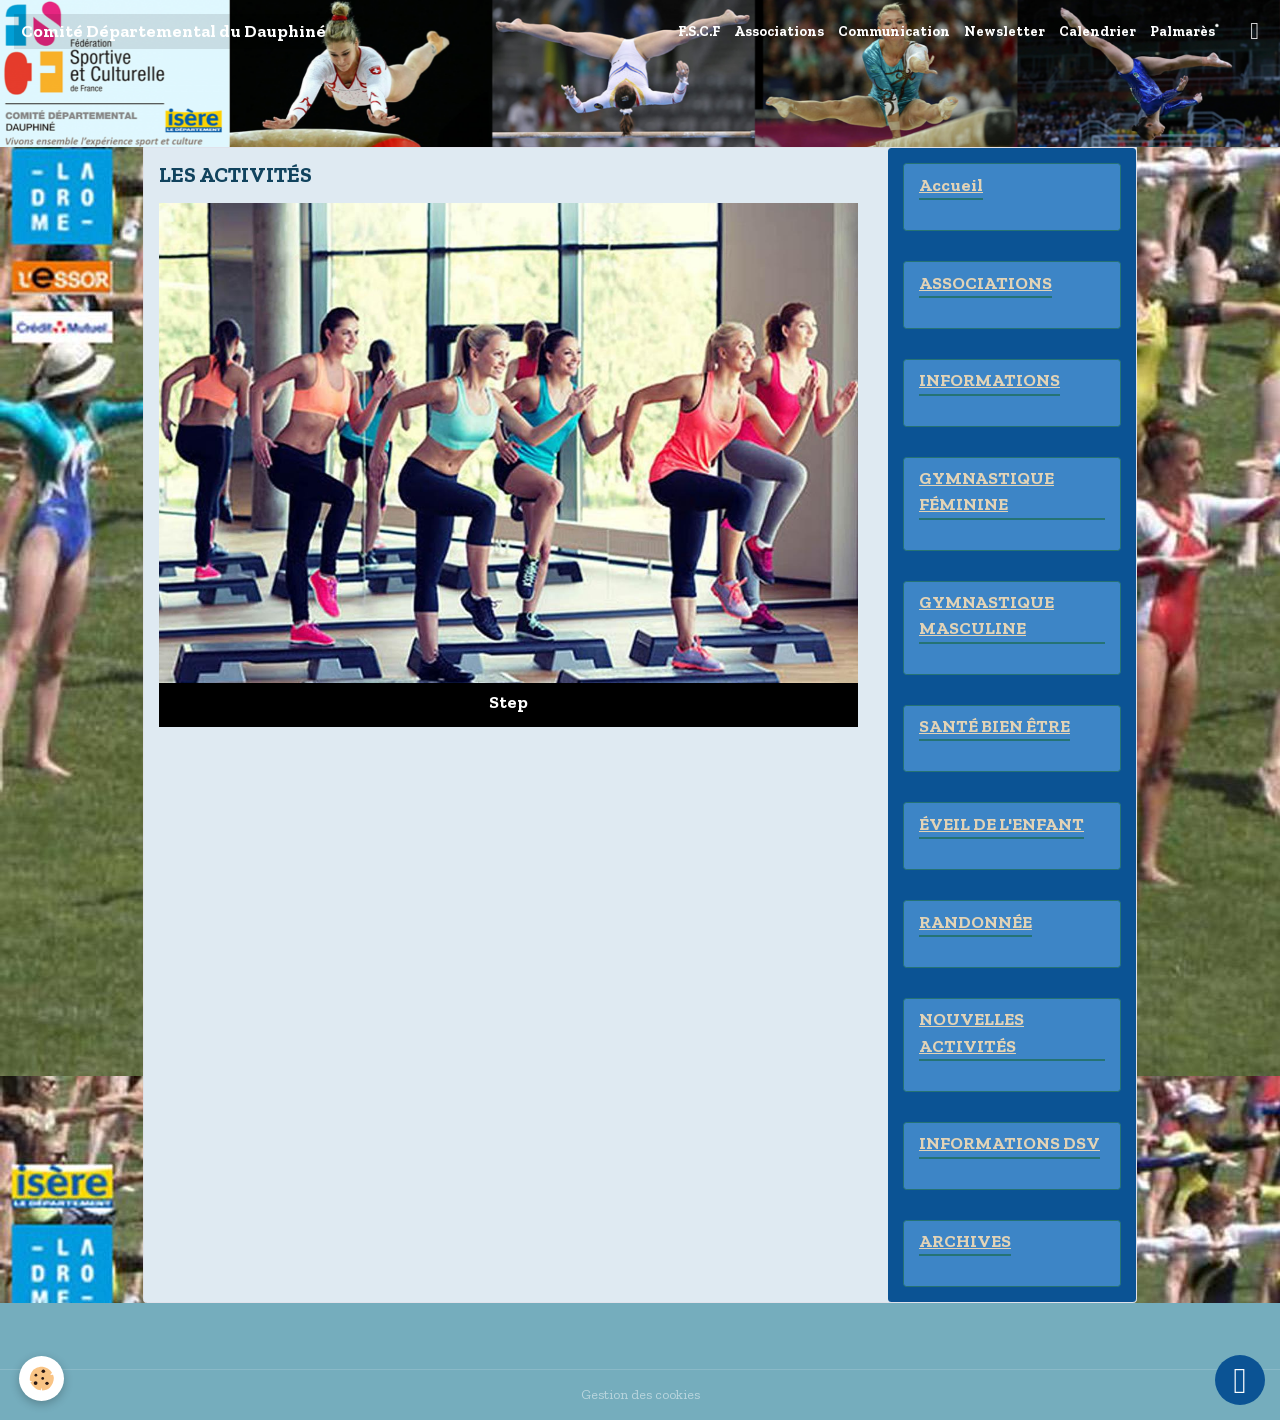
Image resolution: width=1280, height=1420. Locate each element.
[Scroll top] (1240, 1380)
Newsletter (1004, 31)
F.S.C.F (699, 31)
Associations (779, 31)
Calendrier (1097, 31)
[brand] (173, 31)
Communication (894, 31)
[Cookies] (42, 1378)
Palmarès (1182, 31)
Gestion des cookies (640, 1394)
